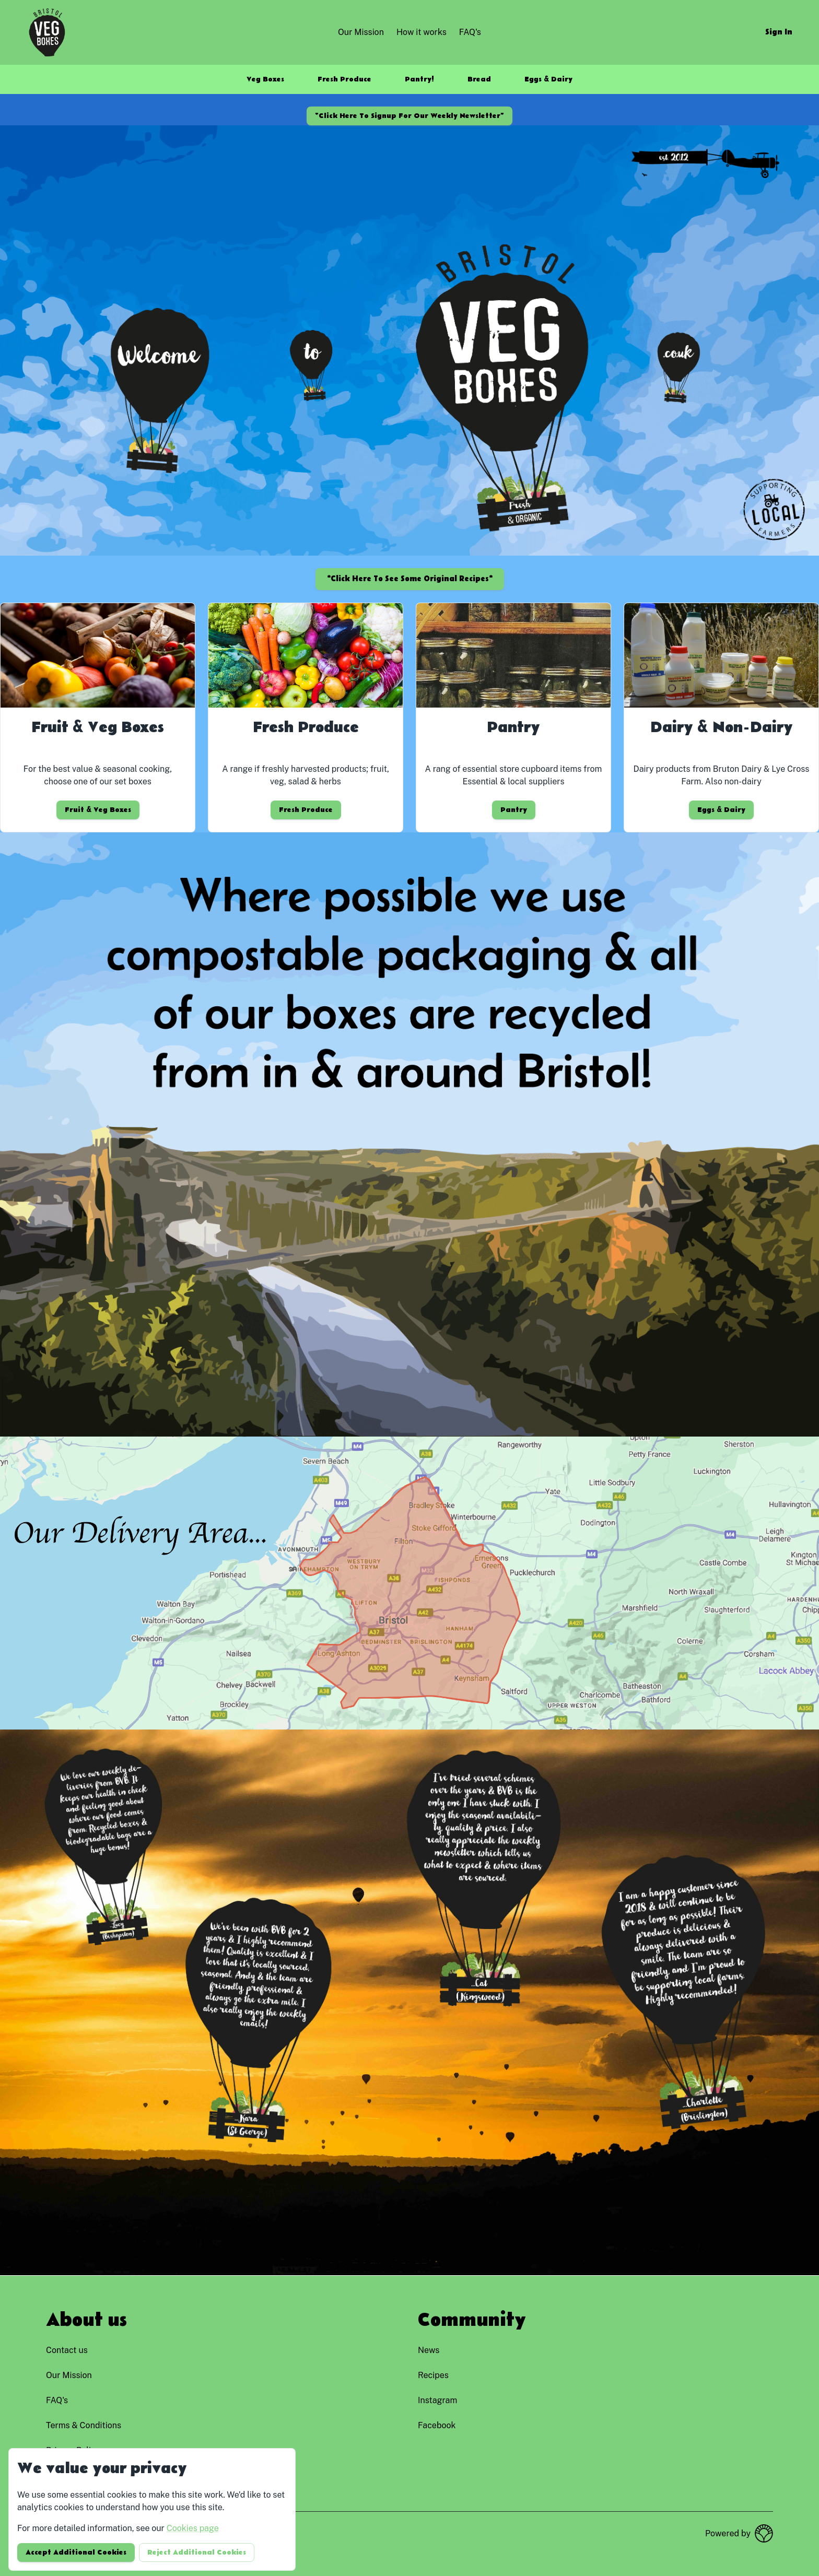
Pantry (513, 810)
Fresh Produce (344, 79)
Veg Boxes (265, 79)
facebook (437, 2425)
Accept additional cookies (76, 2552)
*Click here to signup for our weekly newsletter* (409, 116)
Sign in (778, 32)
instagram (437, 2400)
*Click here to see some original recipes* (410, 579)
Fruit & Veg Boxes (98, 810)
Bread (479, 79)
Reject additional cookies (196, 2552)
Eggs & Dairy (548, 79)
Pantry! (419, 79)
